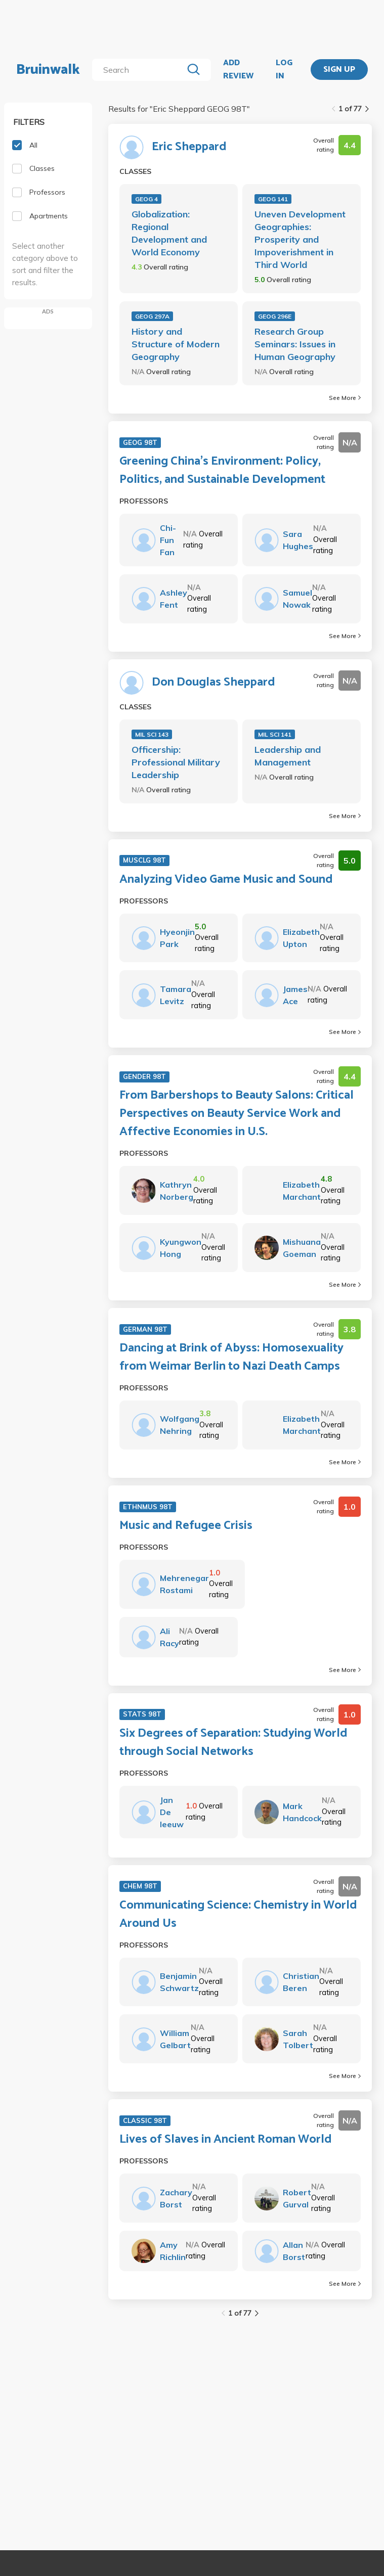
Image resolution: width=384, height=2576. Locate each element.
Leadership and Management (287, 756)
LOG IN (284, 69)
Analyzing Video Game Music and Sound (226, 880)
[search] (139, 70)
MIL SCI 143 (151, 734)
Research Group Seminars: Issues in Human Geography (294, 344)
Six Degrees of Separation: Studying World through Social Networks (233, 1743)
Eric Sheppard (189, 147)
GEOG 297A (152, 316)
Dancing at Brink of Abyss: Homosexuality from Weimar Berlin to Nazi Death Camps (231, 1357)
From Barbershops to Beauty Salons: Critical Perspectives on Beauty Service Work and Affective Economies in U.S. (236, 1114)
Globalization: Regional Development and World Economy (169, 233)
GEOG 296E (274, 316)
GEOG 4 (146, 199)
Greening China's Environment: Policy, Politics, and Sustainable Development (222, 471)
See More (345, 397)
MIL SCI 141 (274, 734)
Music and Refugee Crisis (185, 1526)
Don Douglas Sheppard (213, 682)
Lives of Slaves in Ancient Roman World (225, 2140)
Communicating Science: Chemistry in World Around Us (238, 1914)
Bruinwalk (48, 70)
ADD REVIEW (238, 69)
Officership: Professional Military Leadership (176, 762)
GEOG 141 (273, 199)
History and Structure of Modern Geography (176, 344)
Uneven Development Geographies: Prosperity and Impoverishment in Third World (300, 239)
